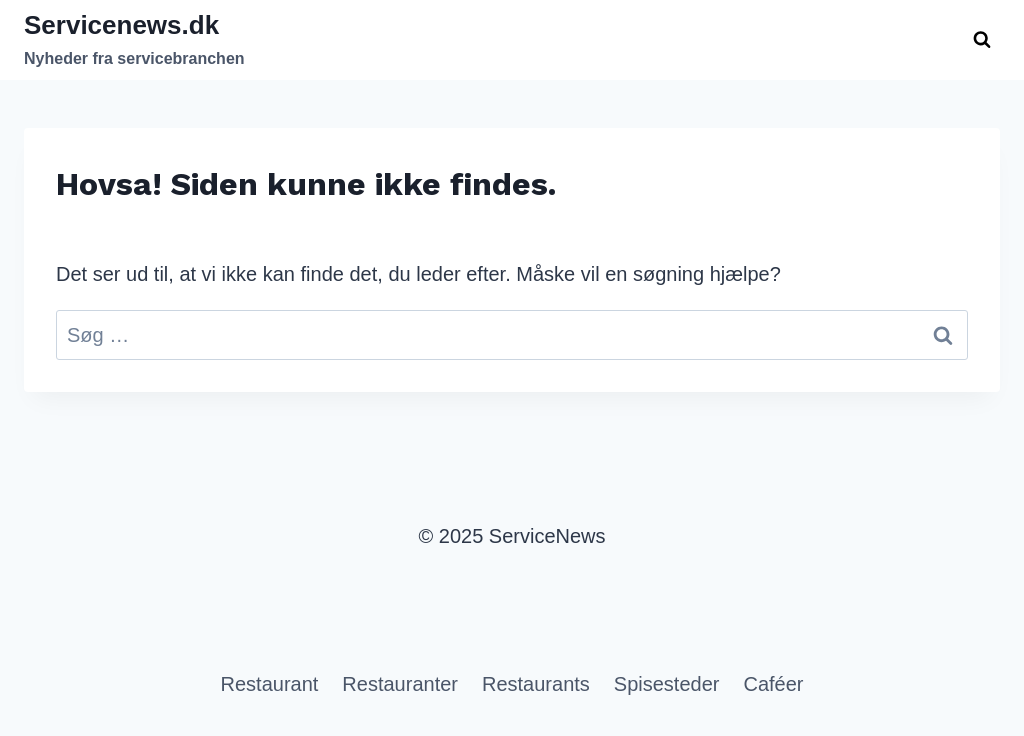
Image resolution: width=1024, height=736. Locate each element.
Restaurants (536, 684)
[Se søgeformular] (982, 40)
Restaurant (270, 684)
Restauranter (400, 684)
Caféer (773, 684)
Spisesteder (667, 684)
